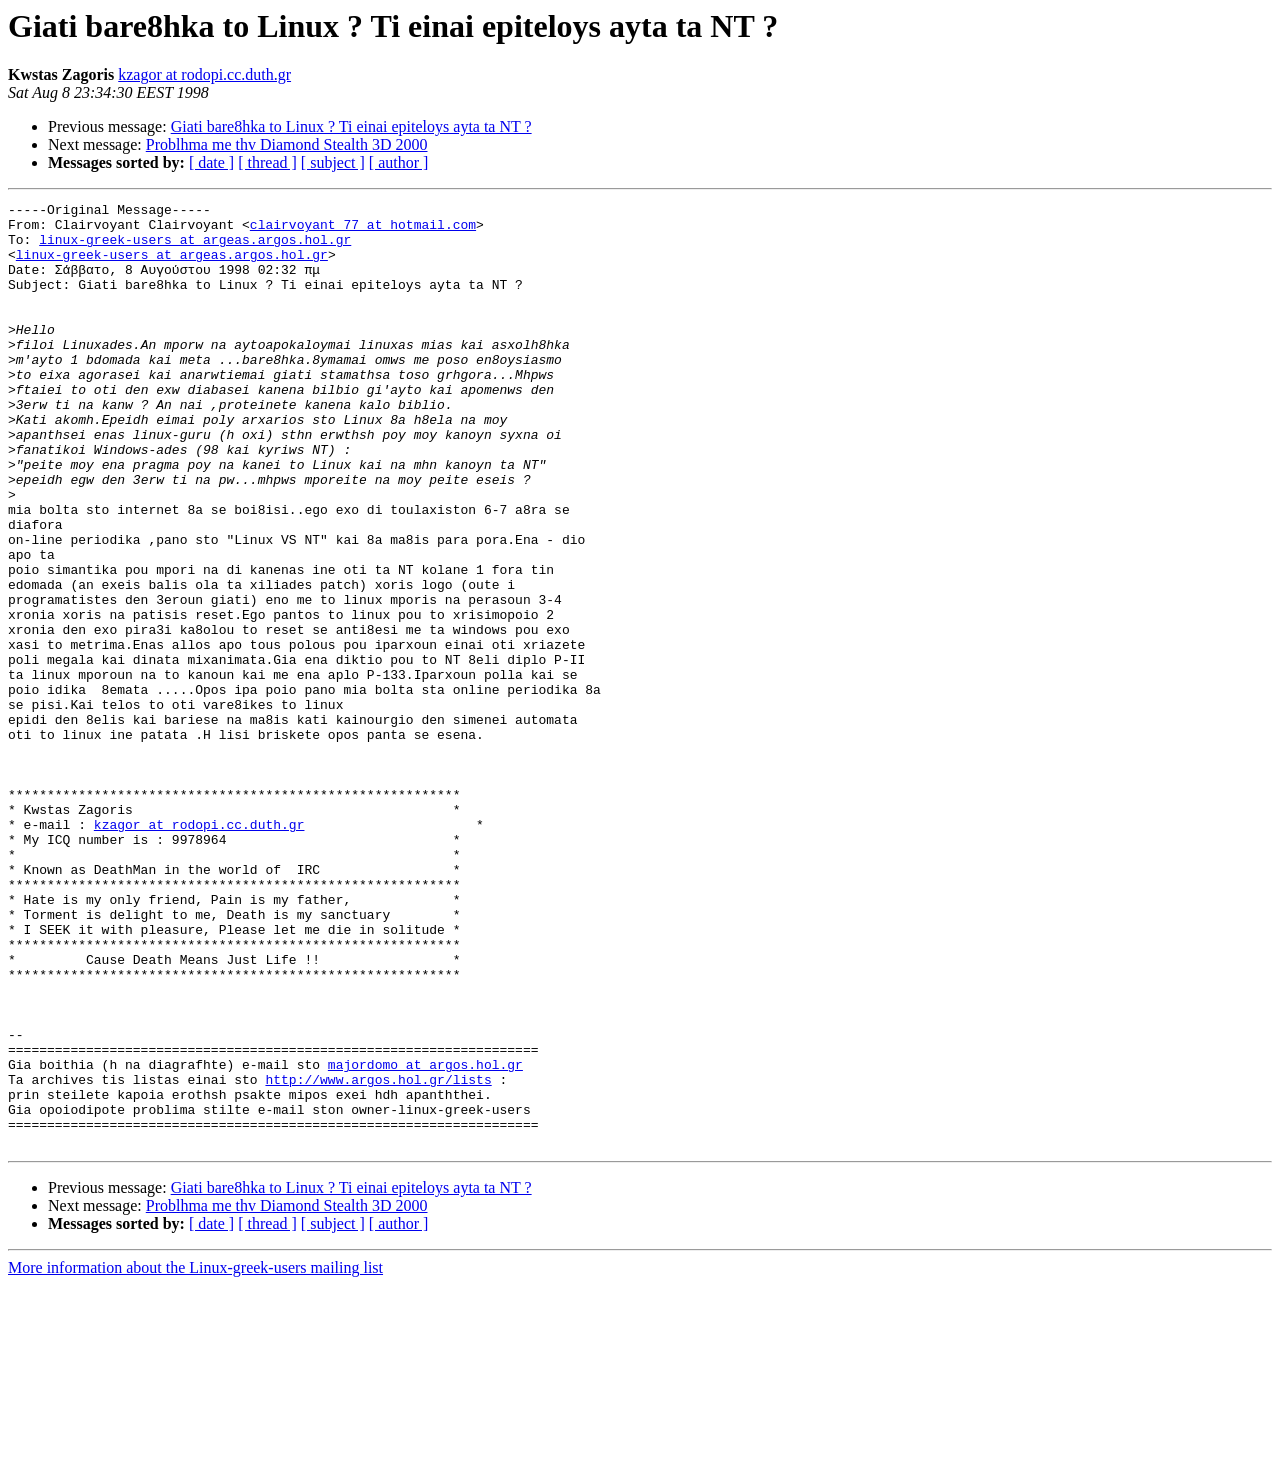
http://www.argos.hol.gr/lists (378, 1256)
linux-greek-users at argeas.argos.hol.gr (195, 248)
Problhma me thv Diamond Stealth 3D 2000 (287, 144)
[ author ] (399, 162)
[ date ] (211, 162)
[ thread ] (267, 162)
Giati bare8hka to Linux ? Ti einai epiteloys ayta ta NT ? (351, 126)
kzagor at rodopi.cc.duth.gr (204, 74)
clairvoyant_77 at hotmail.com (363, 230)
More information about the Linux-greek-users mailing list (195, 1456)
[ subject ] (333, 162)
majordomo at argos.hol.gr (425, 1238)
